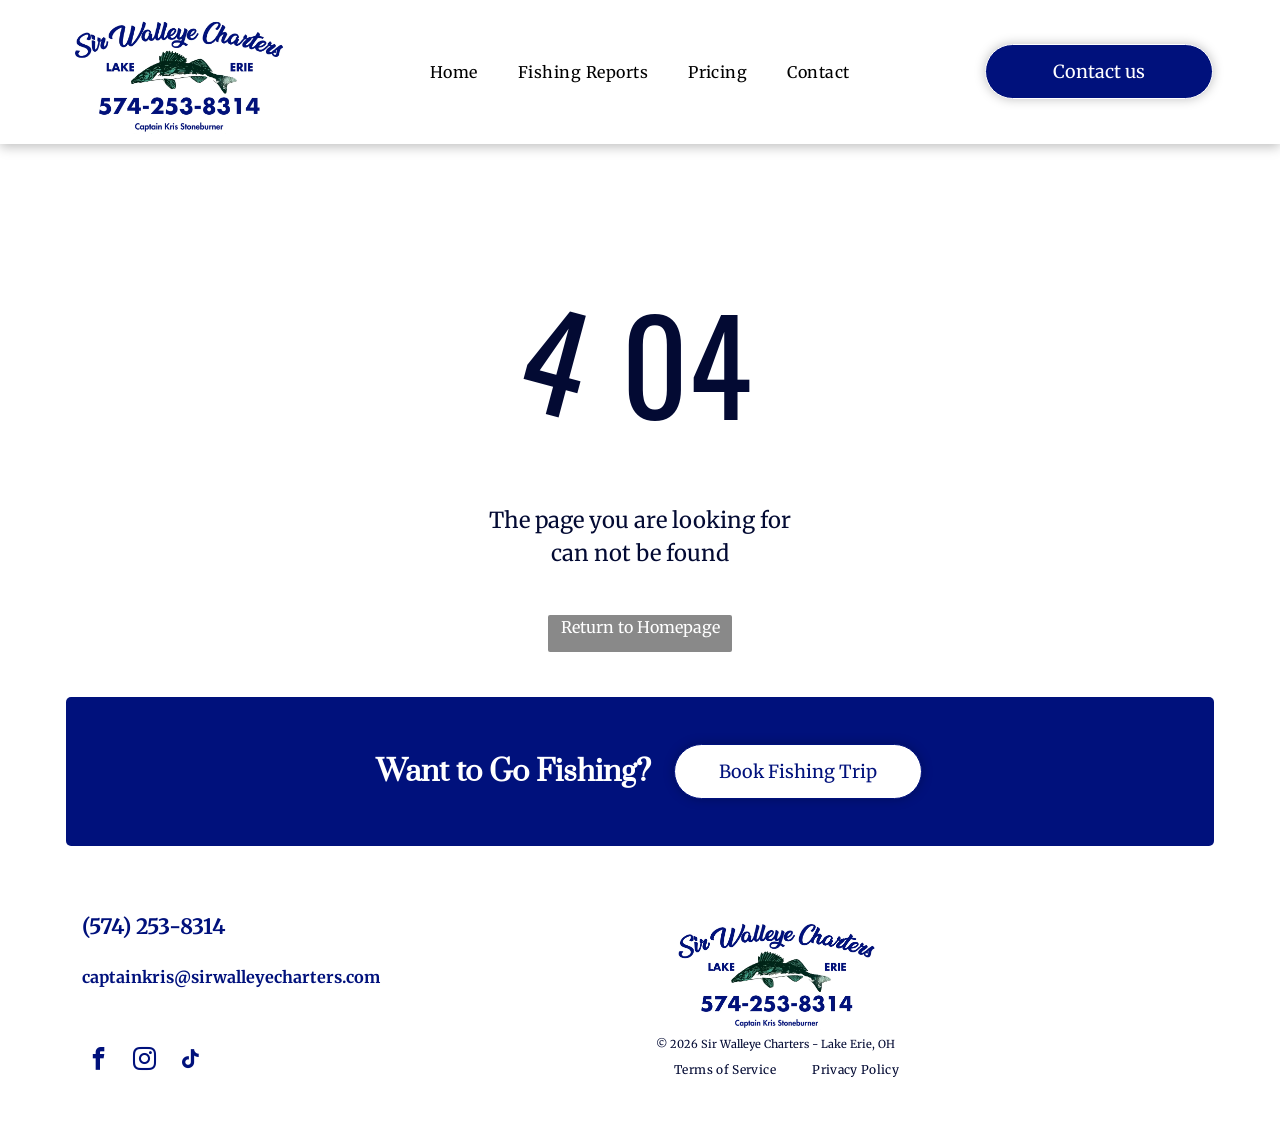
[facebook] (99, 1061)
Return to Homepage (640, 627)
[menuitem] (454, 72)
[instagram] (145, 1061)
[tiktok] (191, 1061)
